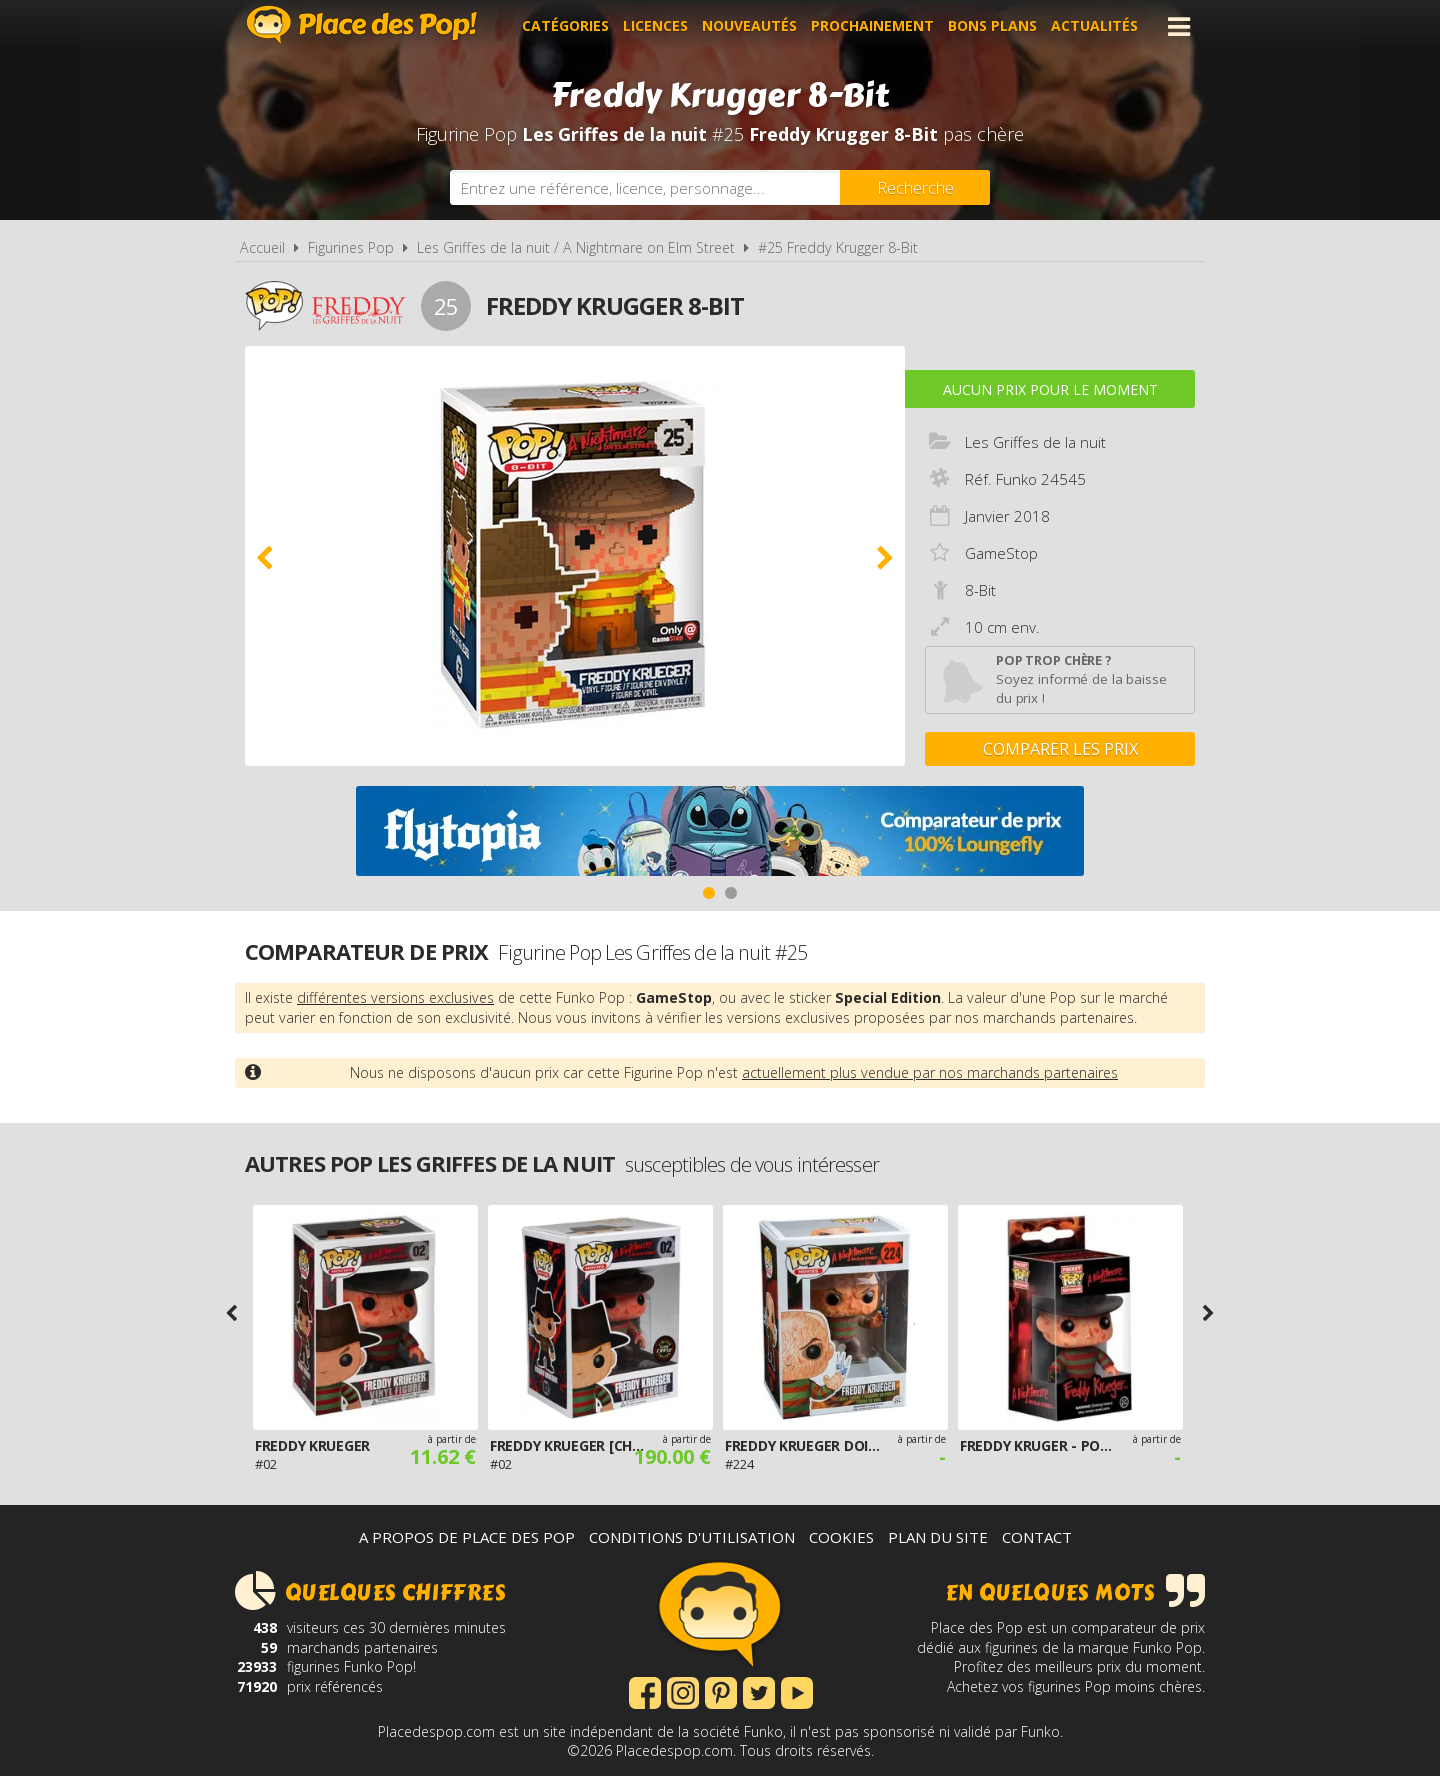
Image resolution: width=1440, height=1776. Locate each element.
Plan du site (938, 1537)
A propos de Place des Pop (467, 1537)
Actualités (1094, 26)
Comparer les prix (1060, 749)
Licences (655, 26)
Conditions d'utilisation (692, 1537)
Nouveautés (749, 26)
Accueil (262, 247)
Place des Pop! (362, 24)
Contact (1037, 1537)
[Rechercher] (915, 187)
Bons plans (992, 26)
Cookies (841, 1537)
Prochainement (872, 26)
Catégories (565, 26)
